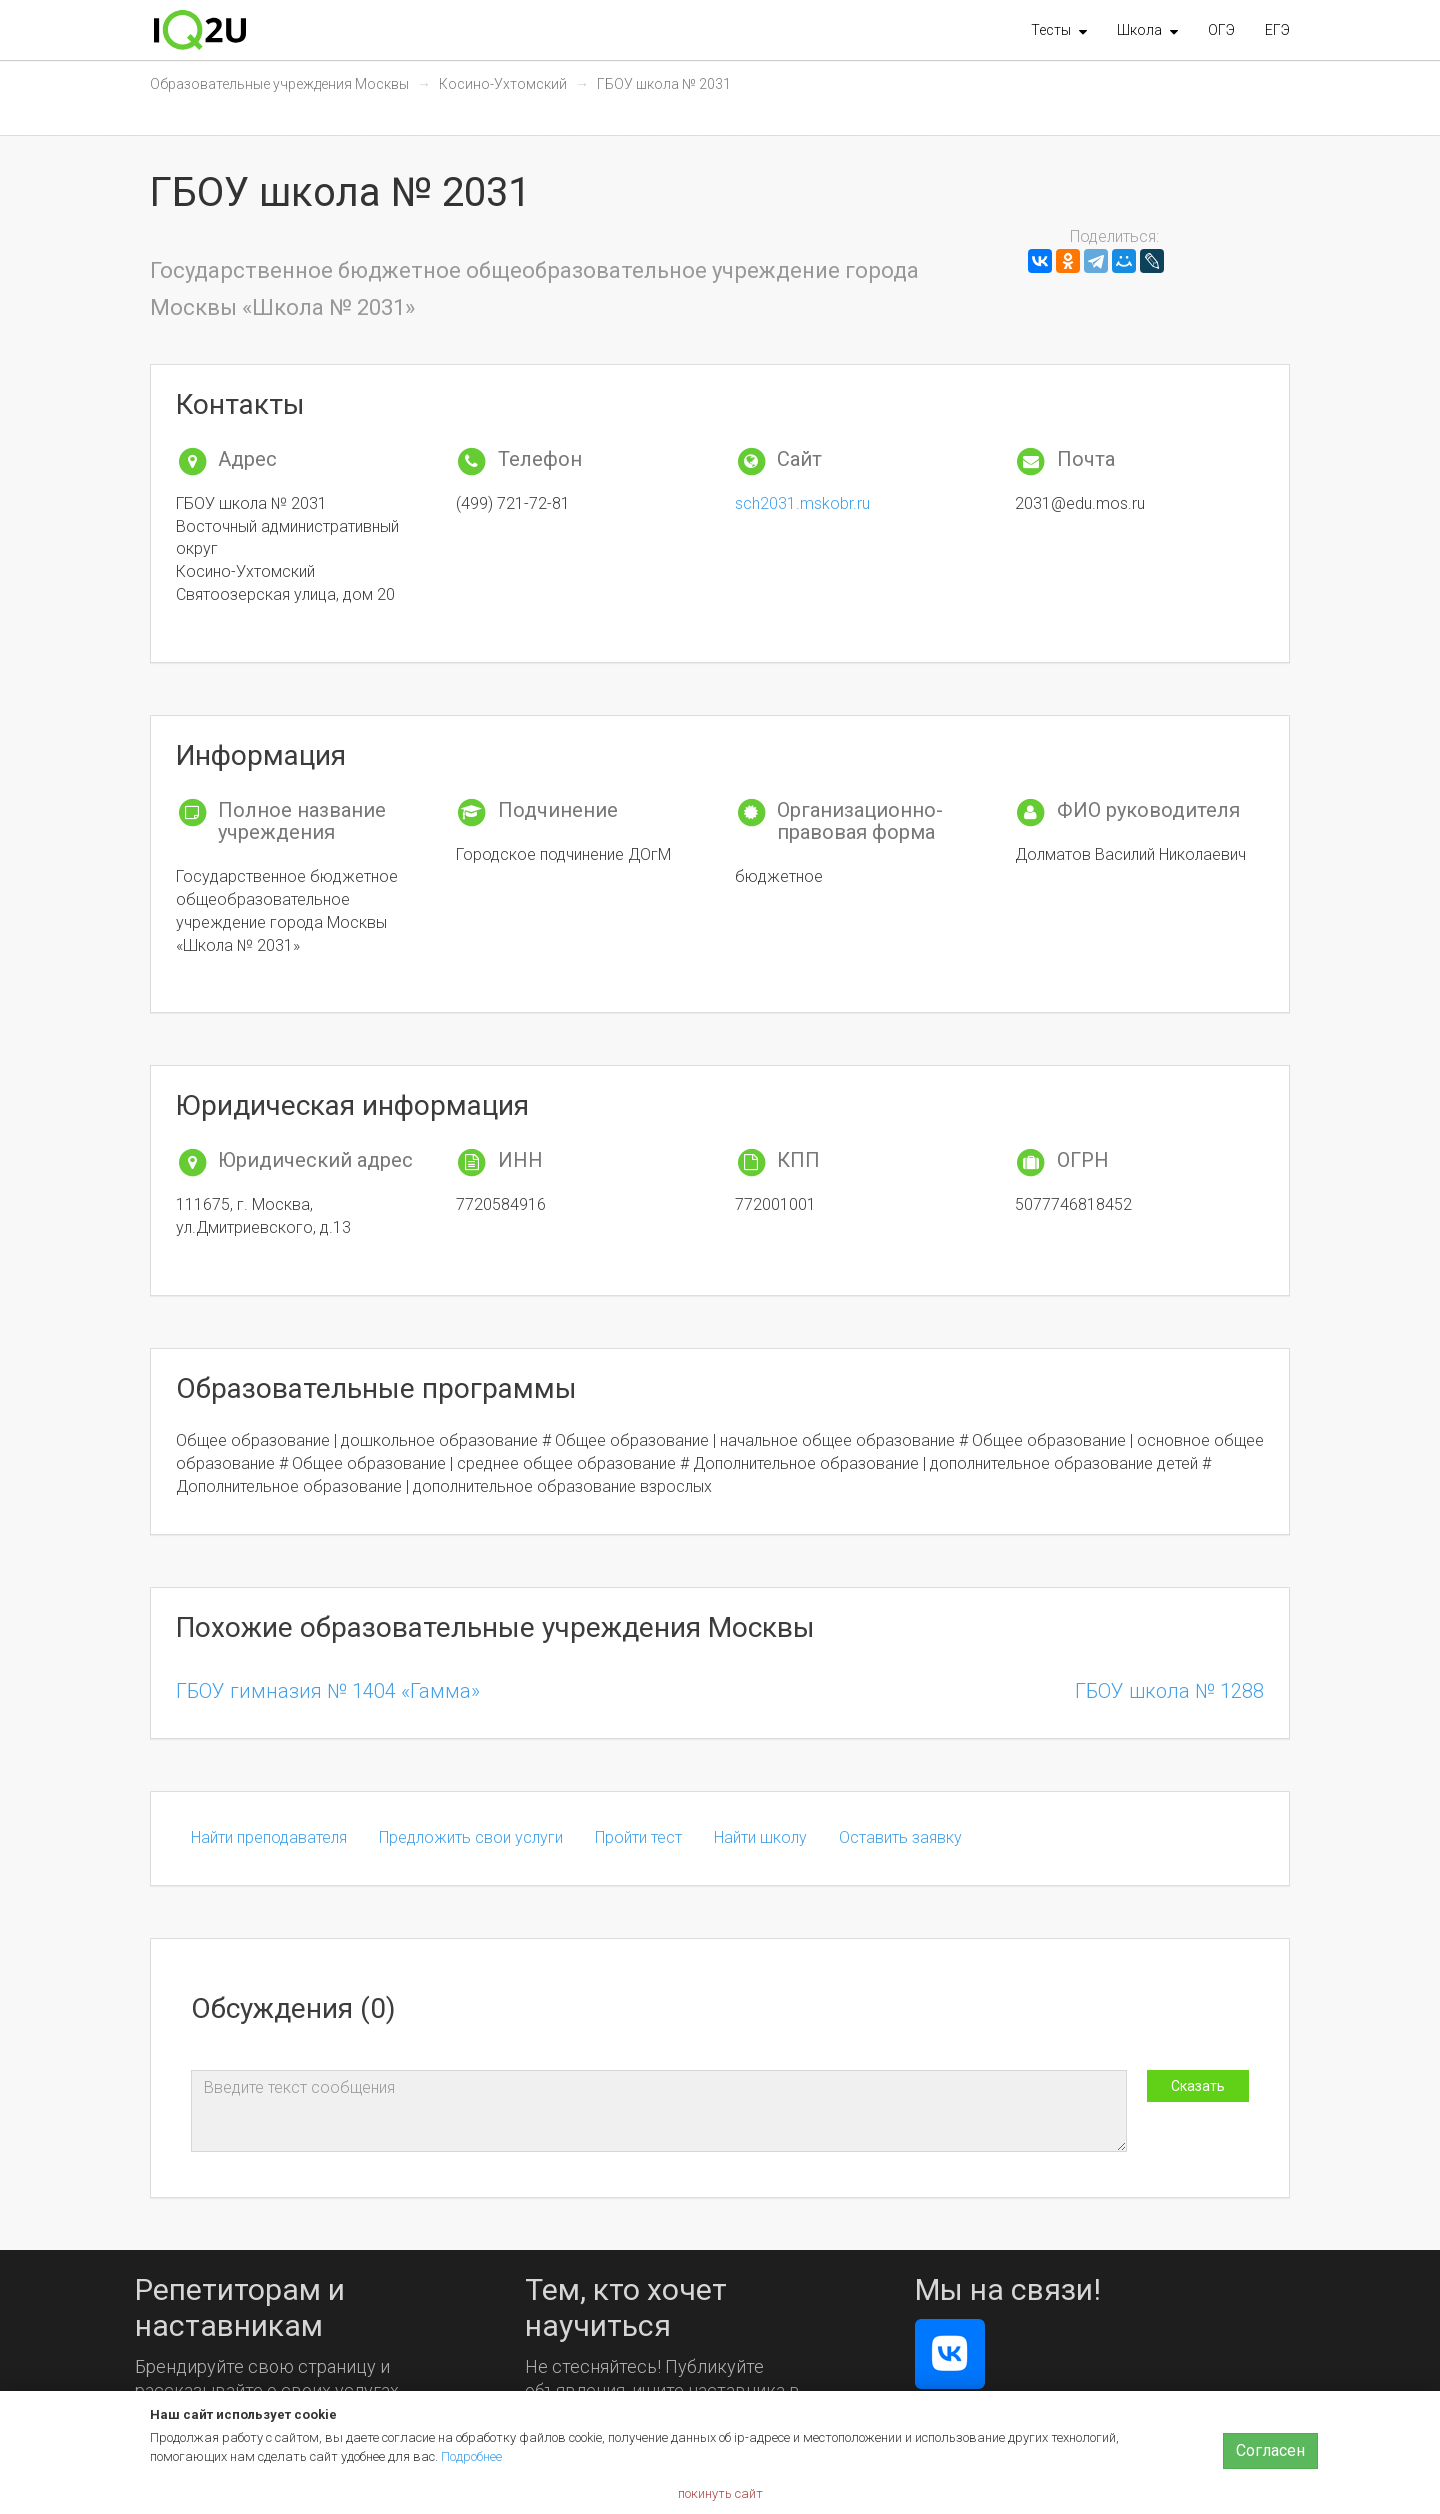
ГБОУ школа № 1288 (1169, 1691)
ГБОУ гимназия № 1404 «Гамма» (328, 1691)
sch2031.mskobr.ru (802, 503)
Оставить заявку (900, 1837)
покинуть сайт (720, 2493)
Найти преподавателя (269, 1837)
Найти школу (760, 1837)
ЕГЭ (1277, 30)
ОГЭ (1221, 30)
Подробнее (471, 2456)
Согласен (1270, 2450)
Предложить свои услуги (471, 1837)
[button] (1059, 30)
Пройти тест (638, 1837)
